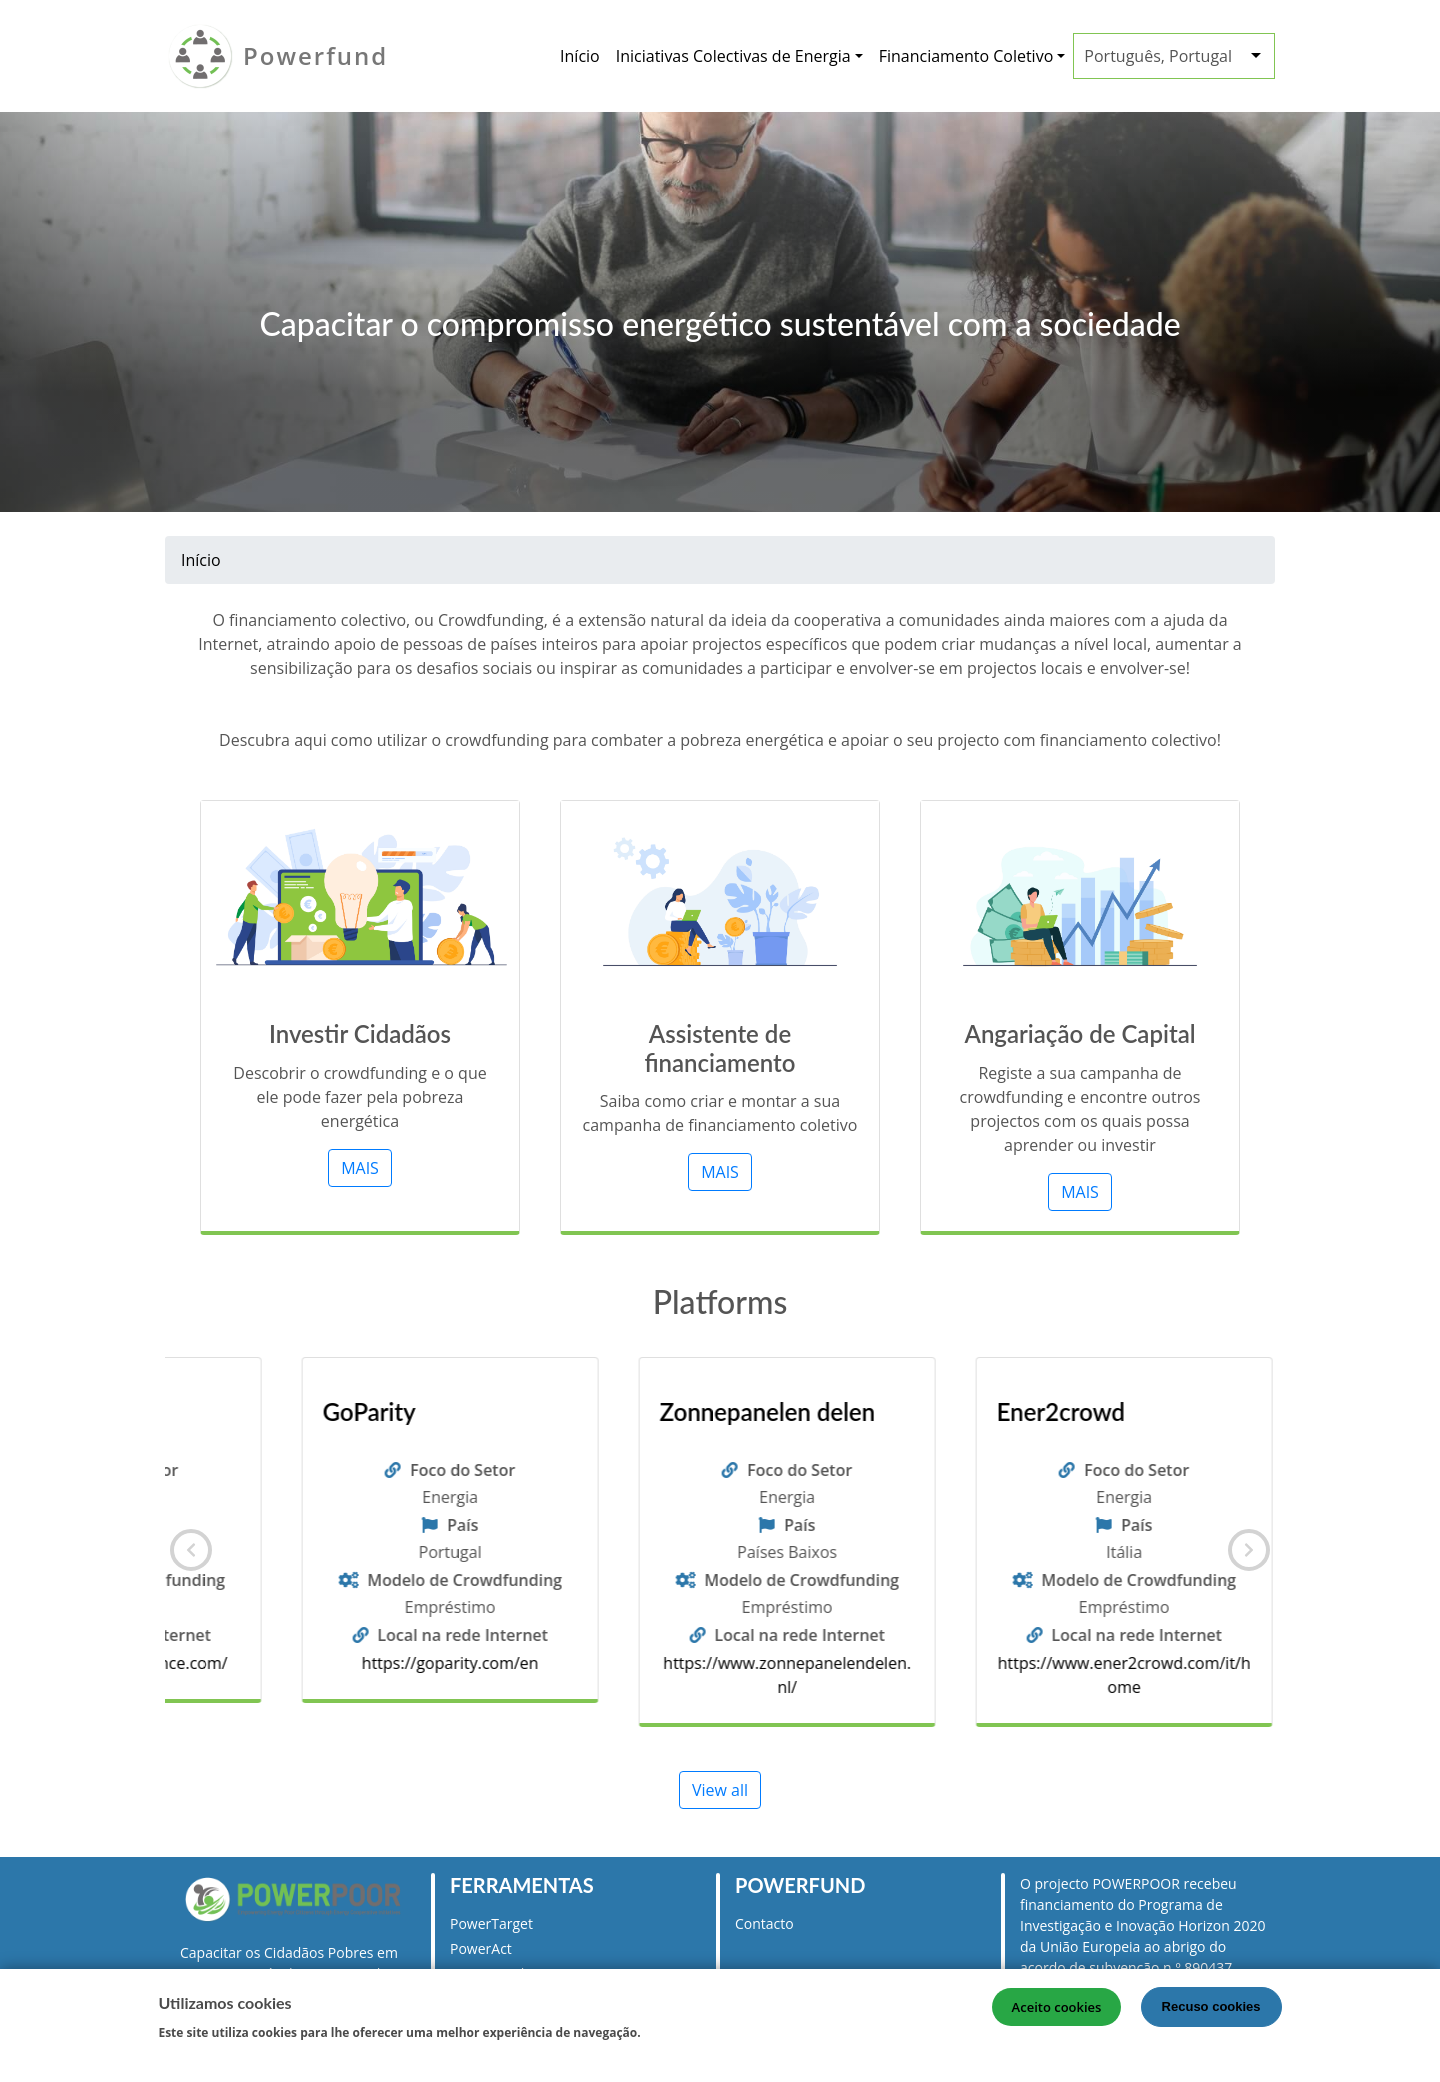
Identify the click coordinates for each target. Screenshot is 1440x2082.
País (389, 1525)
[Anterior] (191, 1550)
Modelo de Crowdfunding (391, 1580)
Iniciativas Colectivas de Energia (733, 56)
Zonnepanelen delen (1031, 1412)
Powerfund (315, 55)
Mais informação (707, 2031)
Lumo (279, 1412)
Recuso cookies (1211, 2006)
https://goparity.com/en (714, 1663)
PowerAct (481, 1948)
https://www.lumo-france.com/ (377, 1663)
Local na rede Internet (389, 1635)
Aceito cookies (1057, 2007)
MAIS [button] (360, 1168)
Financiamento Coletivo (966, 56)
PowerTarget (491, 1923)
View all (720, 1790)
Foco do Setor (389, 1470)
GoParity (633, 1412)
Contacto (764, 1923)
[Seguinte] (1249, 1550)
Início (580, 56)
